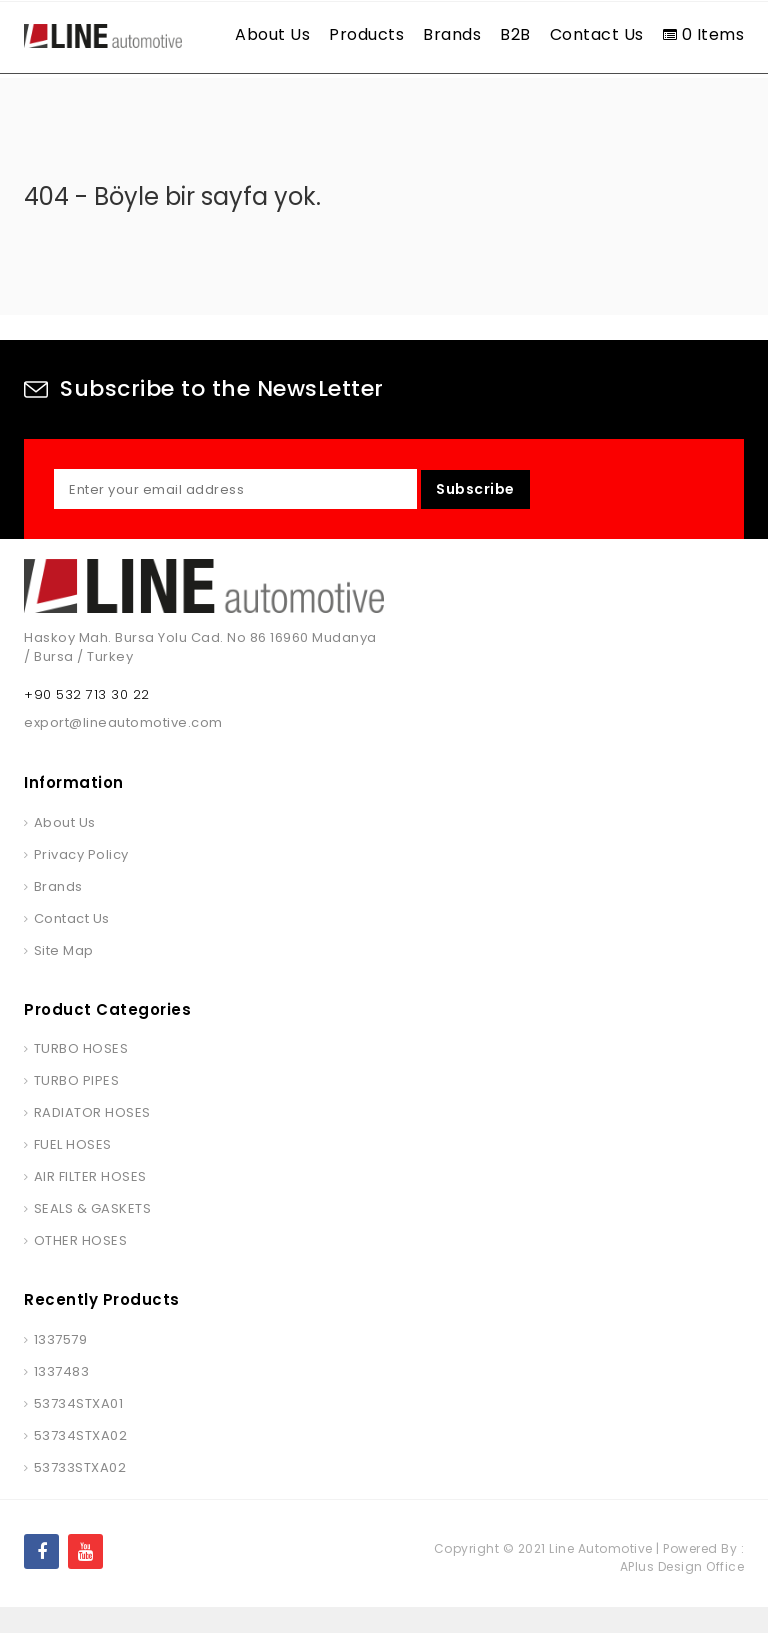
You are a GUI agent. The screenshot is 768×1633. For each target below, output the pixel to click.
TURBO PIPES (77, 1106)
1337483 (62, 1396)
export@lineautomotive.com (123, 748)
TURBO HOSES (81, 1074)
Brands (452, 34)
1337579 (61, 1364)
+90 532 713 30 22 (87, 720)
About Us (272, 34)
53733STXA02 (80, 1492)
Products (366, 34)
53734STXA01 (79, 1428)
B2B (515, 34)
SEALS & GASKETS (93, 1234)
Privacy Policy (81, 879)
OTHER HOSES (81, 1266)
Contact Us (597, 34)
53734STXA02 (81, 1460)
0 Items (704, 34)
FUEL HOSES (73, 1170)
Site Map (64, 975)
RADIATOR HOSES (92, 1138)
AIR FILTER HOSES (90, 1202)
